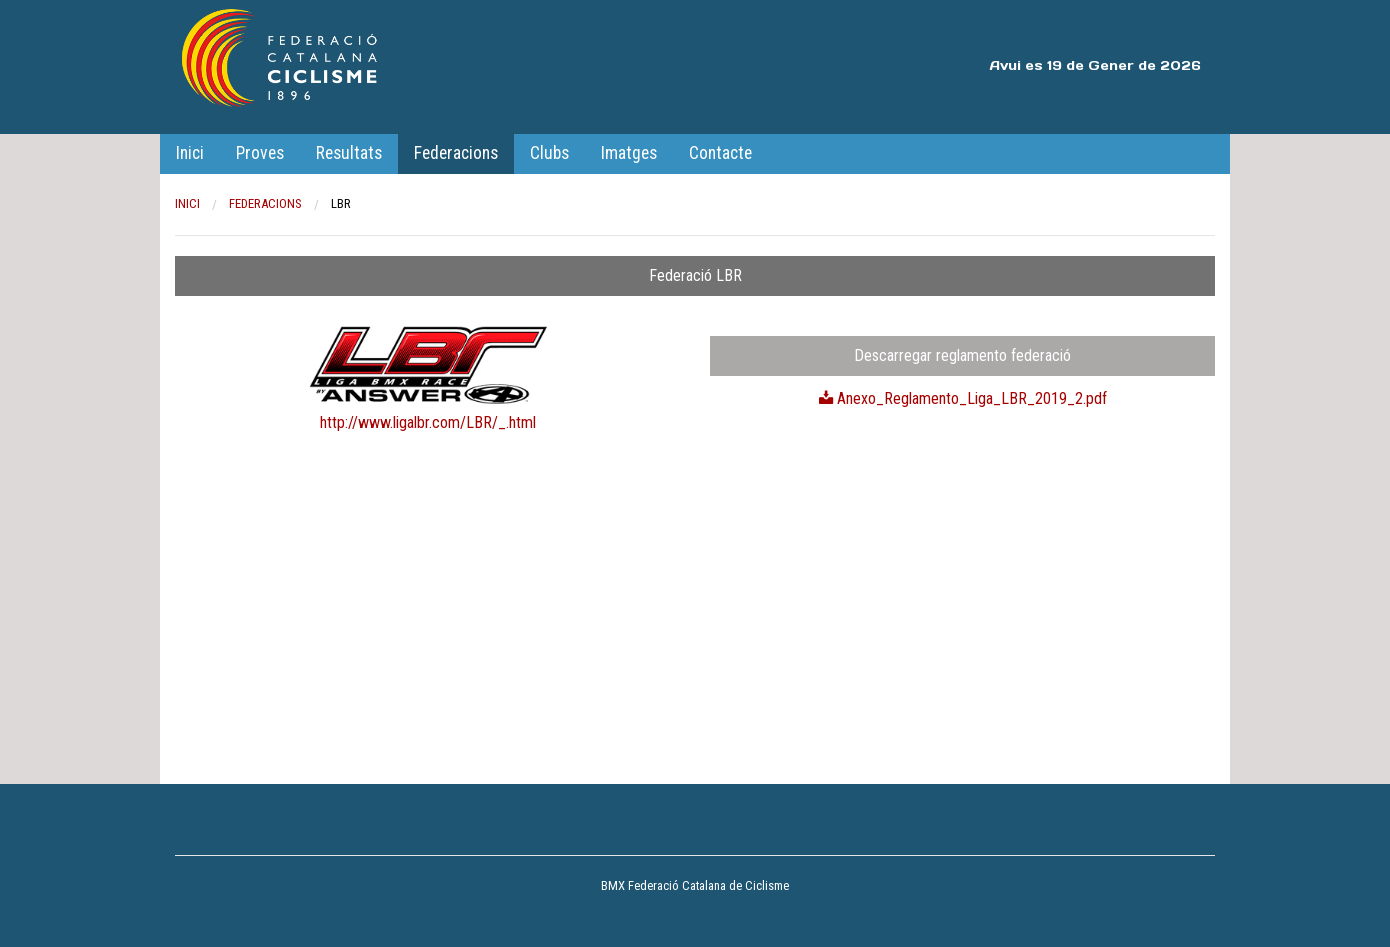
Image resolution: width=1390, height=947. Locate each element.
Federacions (456, 153)
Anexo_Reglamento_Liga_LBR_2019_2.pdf (963, 398)
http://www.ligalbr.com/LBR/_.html (428, 422)
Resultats (349, 153)
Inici (190, 153)
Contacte (720, 153)
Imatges (629, 153)
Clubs (549, 153)
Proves (260, 153)
